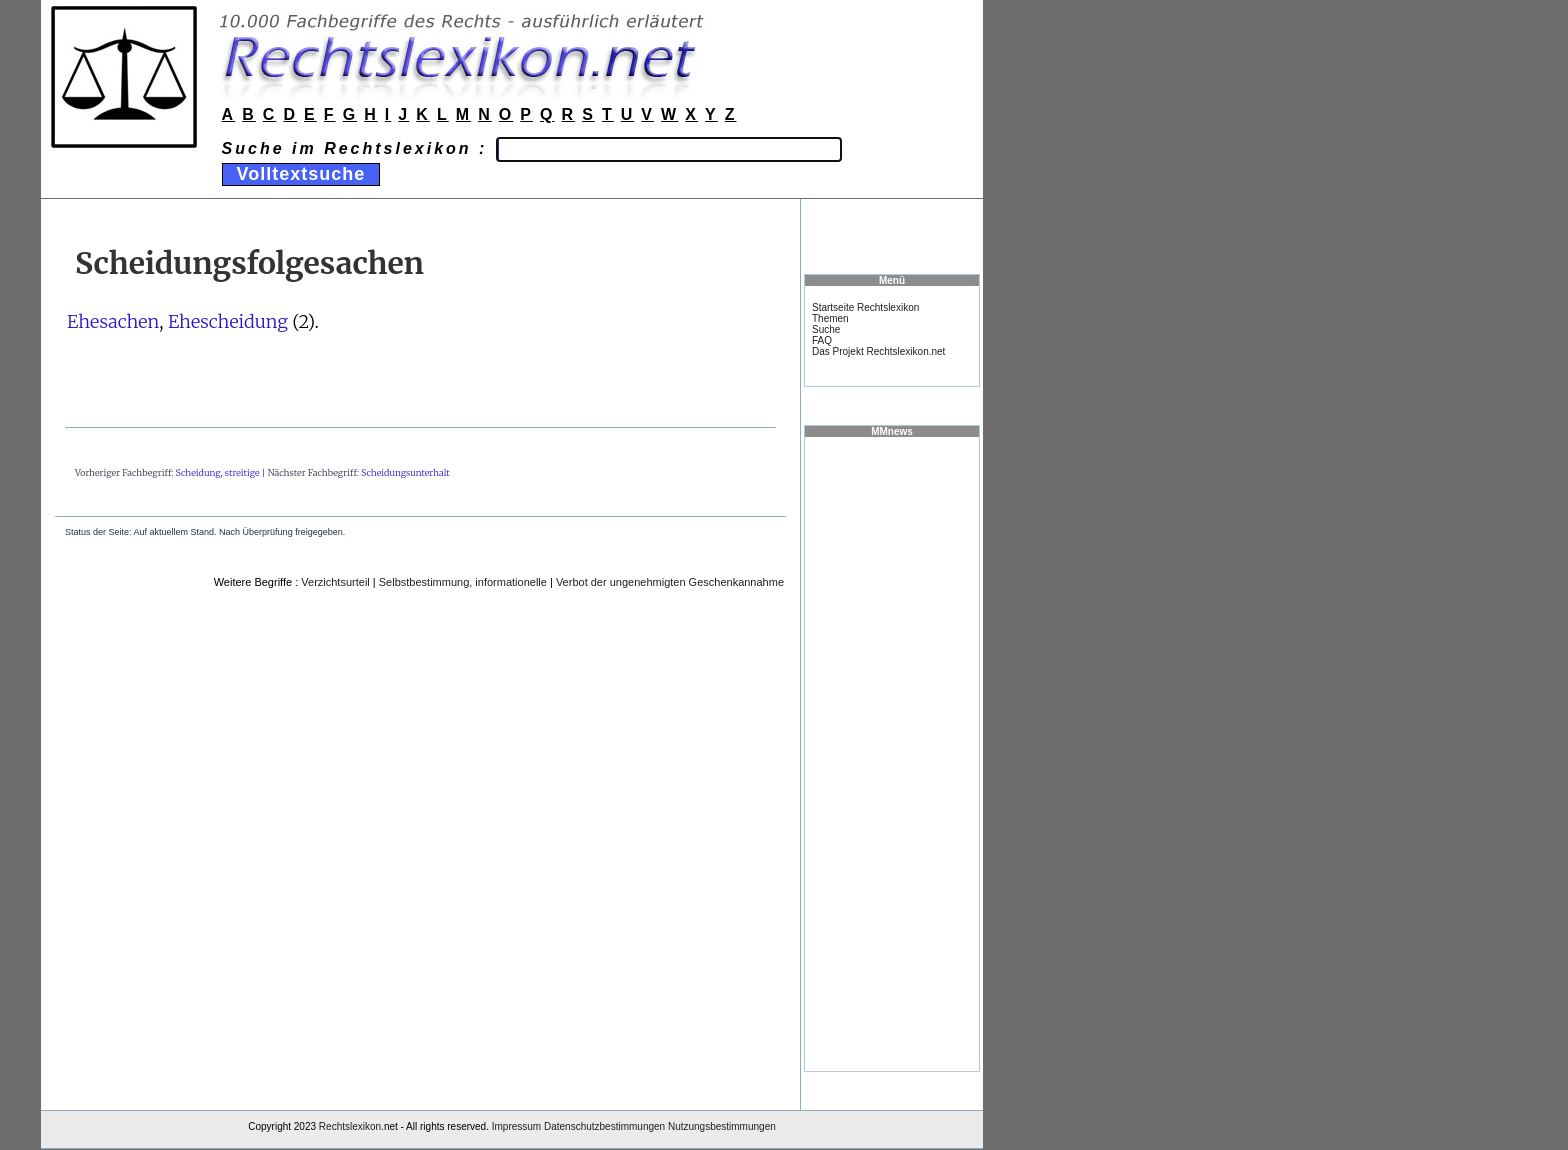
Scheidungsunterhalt (405, 472)
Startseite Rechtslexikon (865, 307)
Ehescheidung (228, 321)
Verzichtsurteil (335, 582)
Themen (830, 318)
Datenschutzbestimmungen (604, 1126)
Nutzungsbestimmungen (722, 1126)
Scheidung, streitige (218, 472)
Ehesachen (113, 321)
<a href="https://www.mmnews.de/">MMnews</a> (892, 753)
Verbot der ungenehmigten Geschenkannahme (670, 582)
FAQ (822, 340)
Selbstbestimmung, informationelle (463, 582)
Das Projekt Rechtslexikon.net (878, 351)
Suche (826, 329)
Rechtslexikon (350, 1126)
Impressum (516, 1126)
